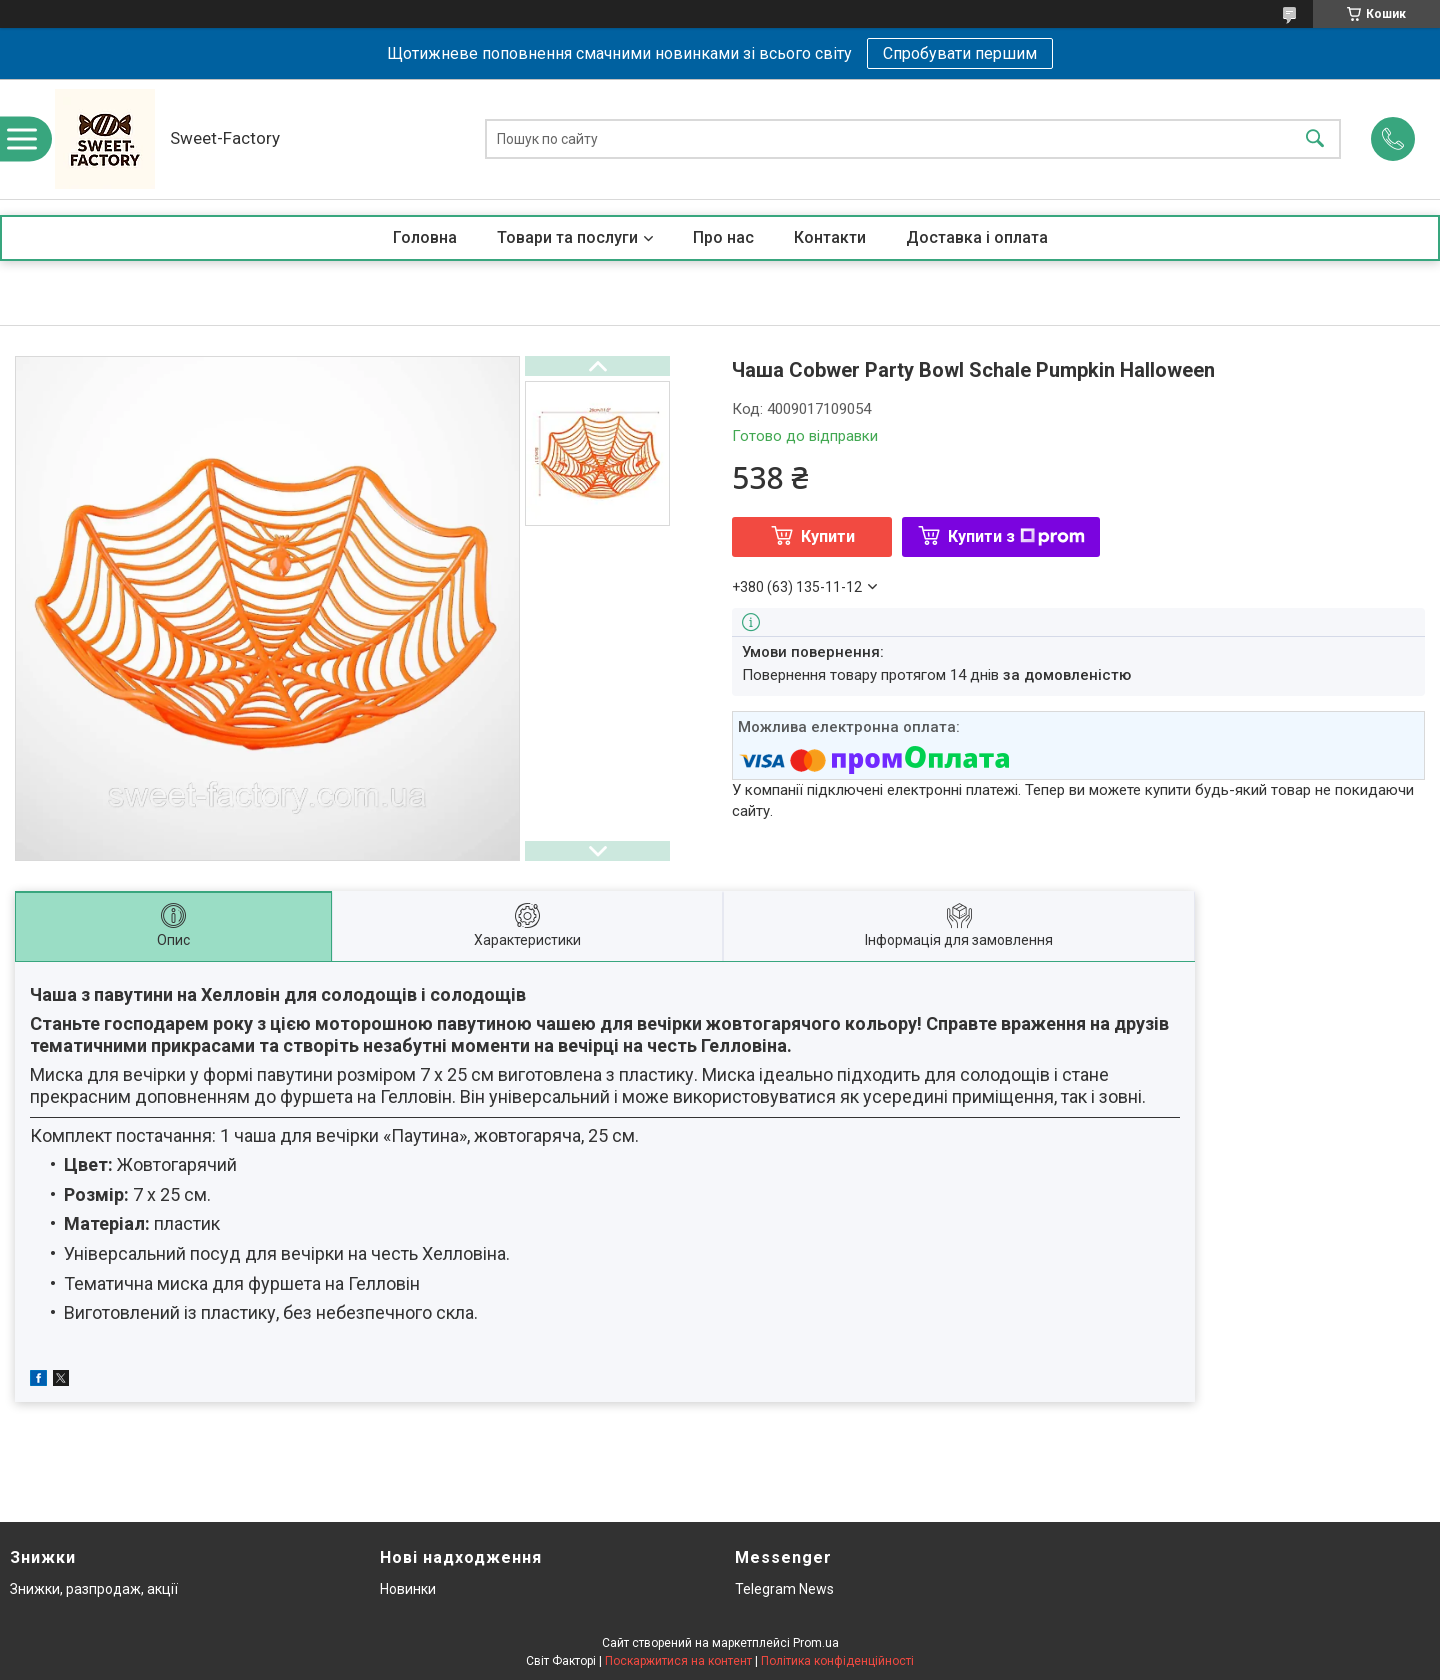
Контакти (830, 237)
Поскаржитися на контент (678, 1661)
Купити (828, 536)
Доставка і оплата (977, 237)
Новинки (408, 1589)
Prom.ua (816, 1643)
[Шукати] (1315, 139)
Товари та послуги (567, 237)
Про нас (723, 237)
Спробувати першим (960, 53)
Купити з (1016, 536)
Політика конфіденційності (837, 1661)
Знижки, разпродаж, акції (94, 1589)
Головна (425, 237)
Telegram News (784, 1589)
